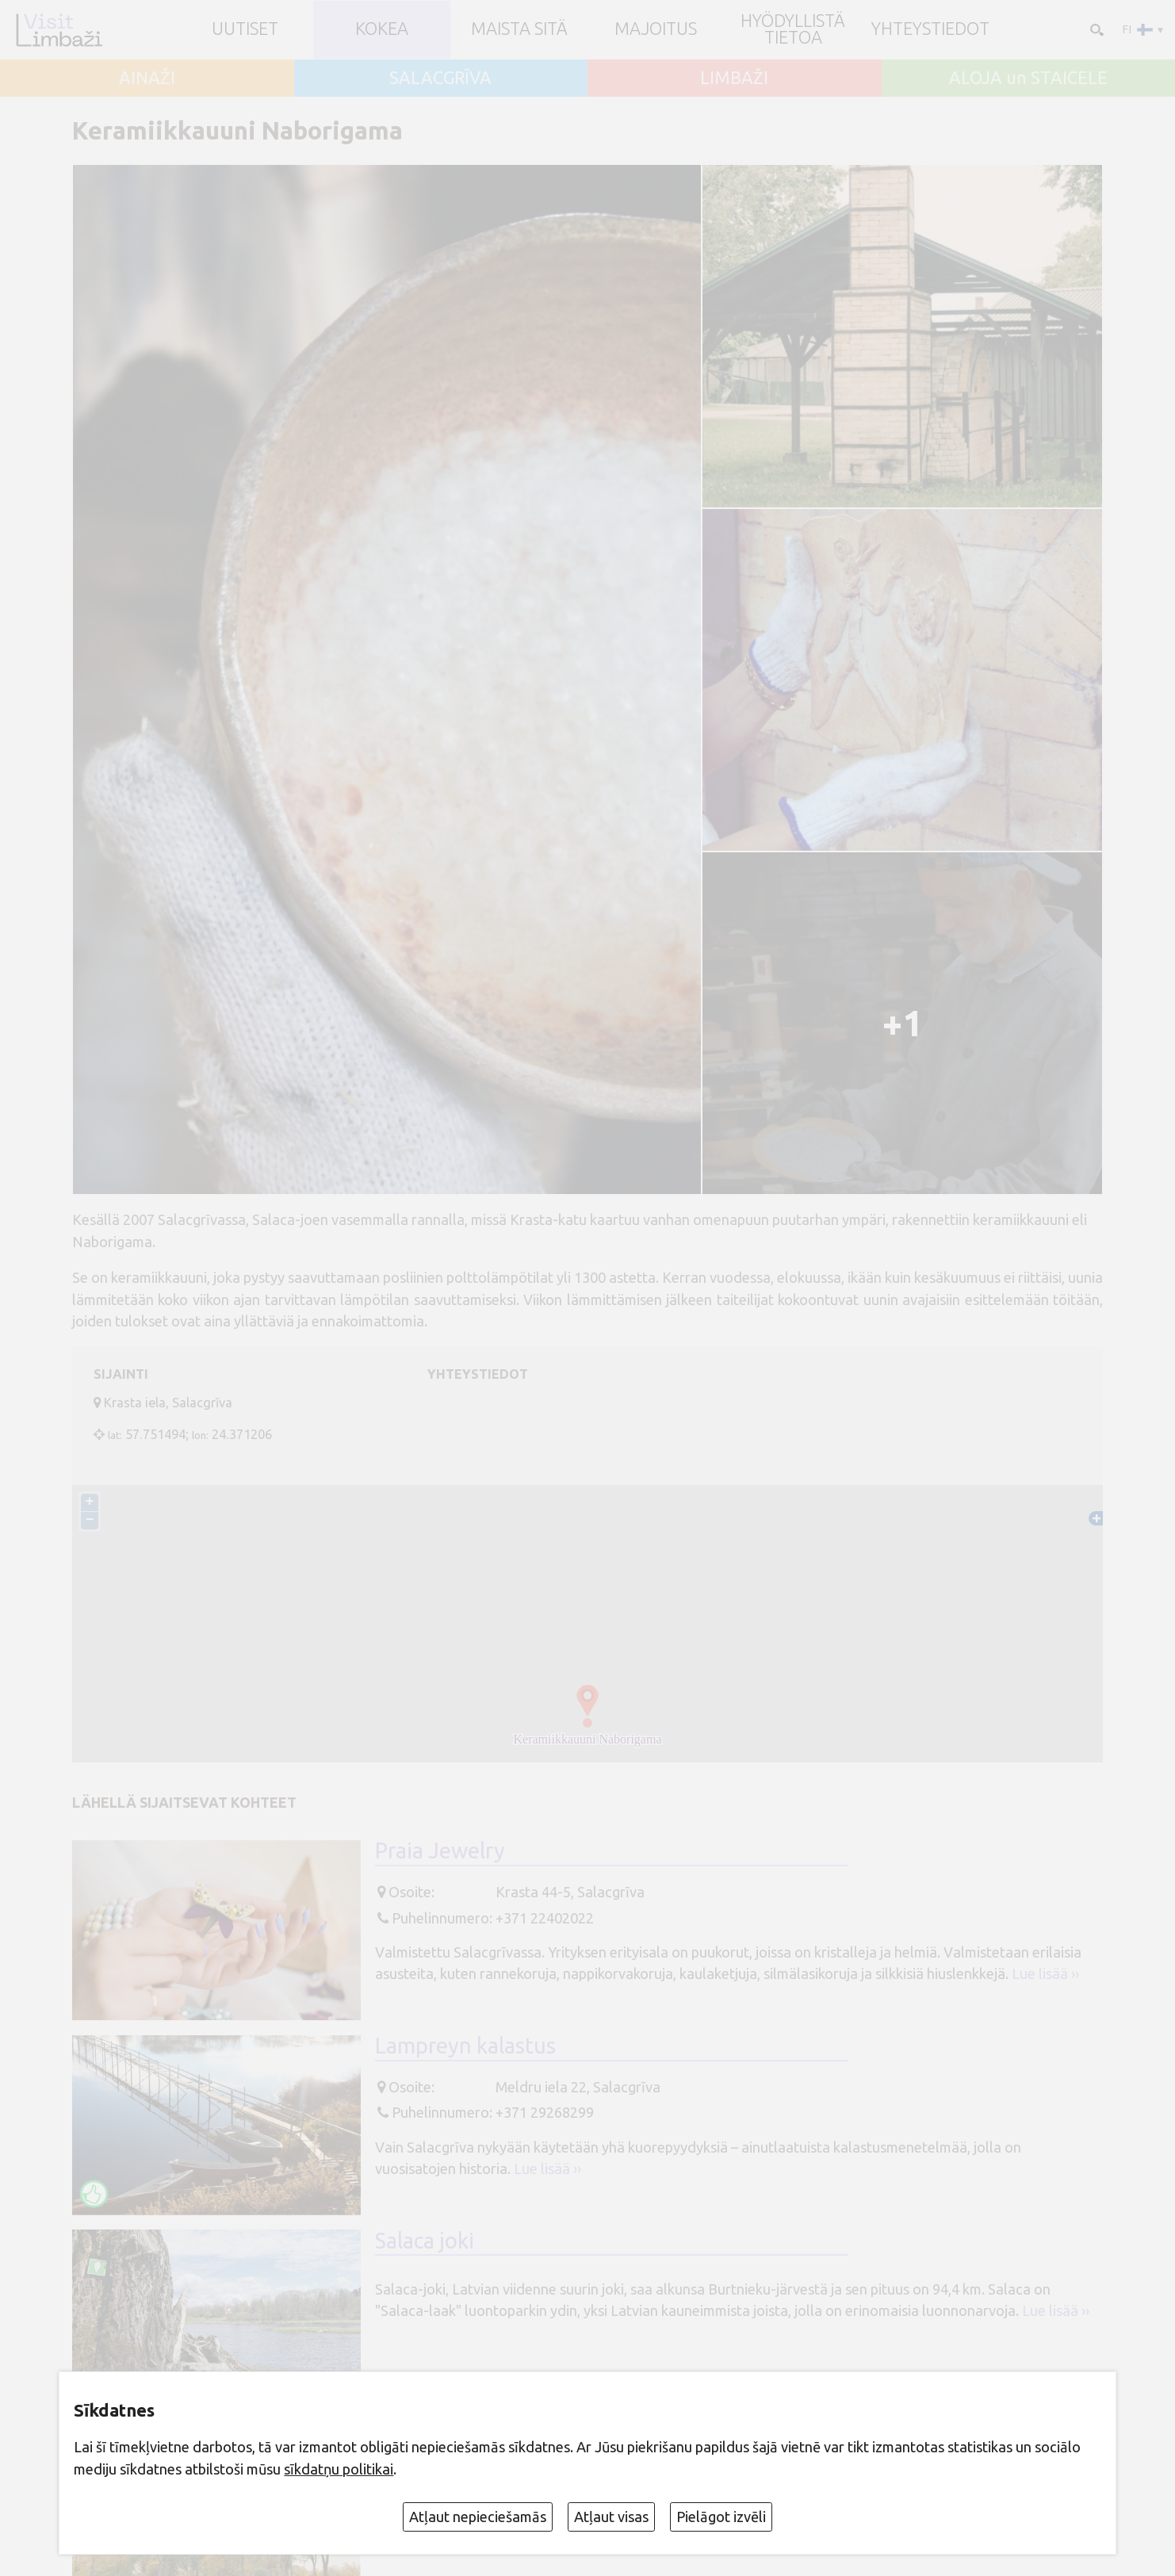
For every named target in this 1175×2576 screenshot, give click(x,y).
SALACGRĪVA (440, 78)
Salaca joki (424, 2240)
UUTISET (245, 29)
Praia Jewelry (440, 1850)
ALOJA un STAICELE (1028, 78)
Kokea (381, 29)
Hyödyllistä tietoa (793, 30)
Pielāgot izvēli (721, 2516)
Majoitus (655, 29)
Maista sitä (519, 29)
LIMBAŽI (734, 78)
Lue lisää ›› (1045, 1973)
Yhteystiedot (930, 29)
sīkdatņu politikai (338, 2469)
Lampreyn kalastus (465, 2045)
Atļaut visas (611, 2516)
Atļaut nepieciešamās (477, 2516)
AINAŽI (147, 78)
